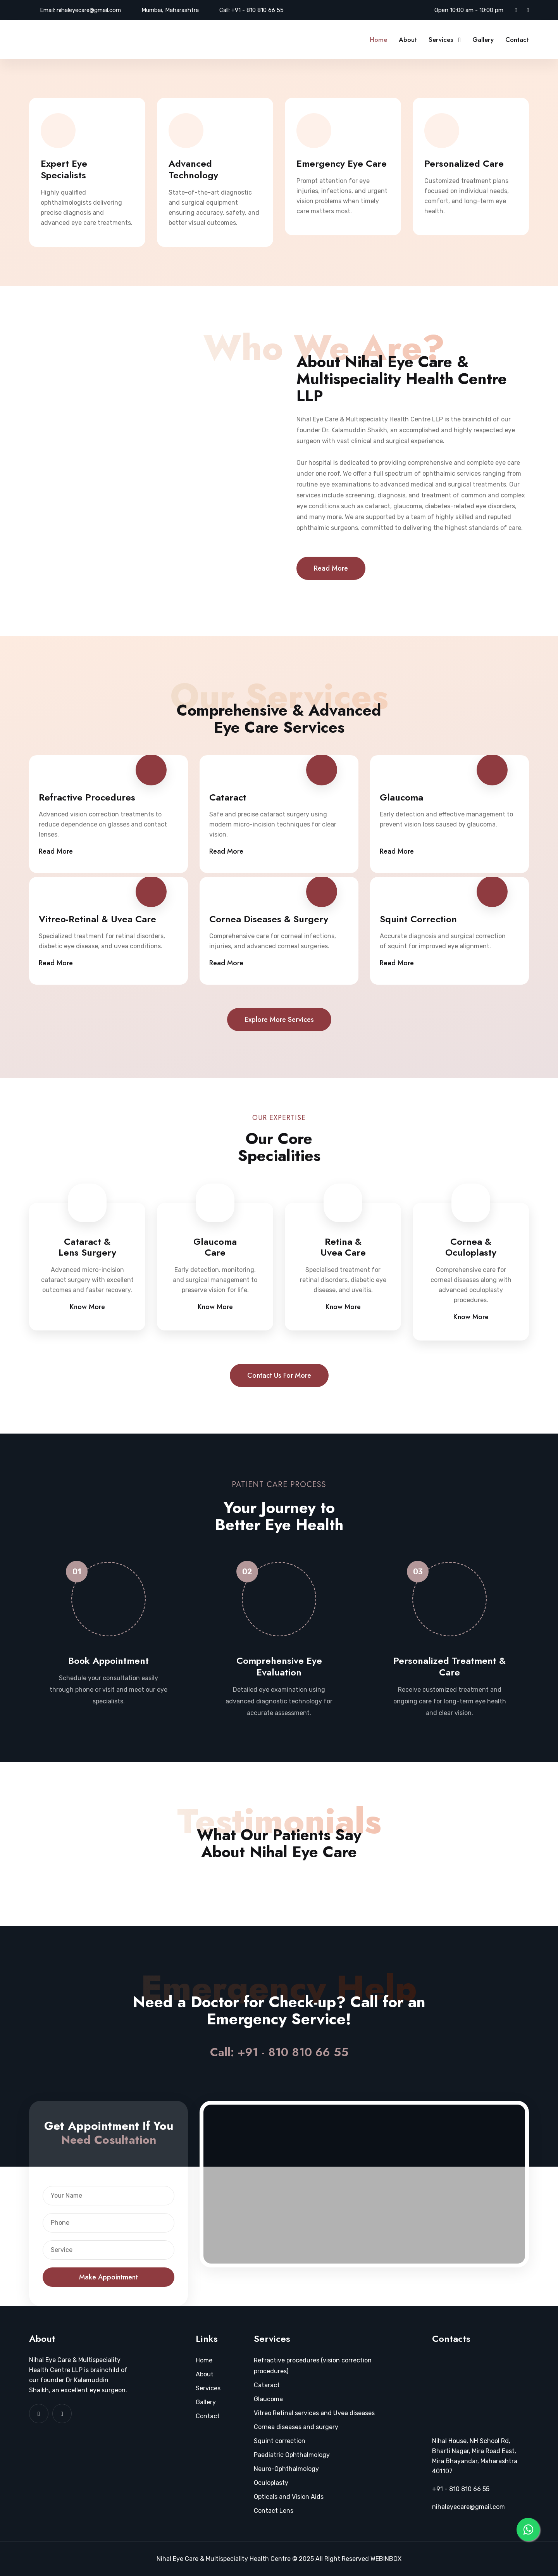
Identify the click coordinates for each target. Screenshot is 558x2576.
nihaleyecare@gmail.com (89, 10)
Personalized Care (464, 163)
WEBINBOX (385, 2558)
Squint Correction (418, 919)
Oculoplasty (271, 2482)
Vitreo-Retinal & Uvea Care (97, 919)
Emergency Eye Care (341, 163)
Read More (331, 568)
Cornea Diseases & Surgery (268, 919)
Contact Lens (273, 2510)
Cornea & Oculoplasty (470, 1247)
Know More (87, 1307)
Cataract (227, 797)
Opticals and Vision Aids (289, 2496)
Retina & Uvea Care (343, 1247)
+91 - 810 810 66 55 (257, 10)
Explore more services (279, 1020)
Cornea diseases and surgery (296, 2427)
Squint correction (279, 2441)
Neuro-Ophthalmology (286, 2468)
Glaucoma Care (215, 1247)
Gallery (483, 39)
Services (441, 39)
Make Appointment (108, 2277)
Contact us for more (279, 1375)
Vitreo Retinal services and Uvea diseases (314, 2413)
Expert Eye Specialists (64, 169)
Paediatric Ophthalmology (292, 2455)
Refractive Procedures (87, 797)
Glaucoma (401, 797)
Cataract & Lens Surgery (87, 1247)
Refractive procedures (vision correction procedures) (313, 2366)
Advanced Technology (193, 169)
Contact (517, 39)
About (408, 39)
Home (378, 39)
